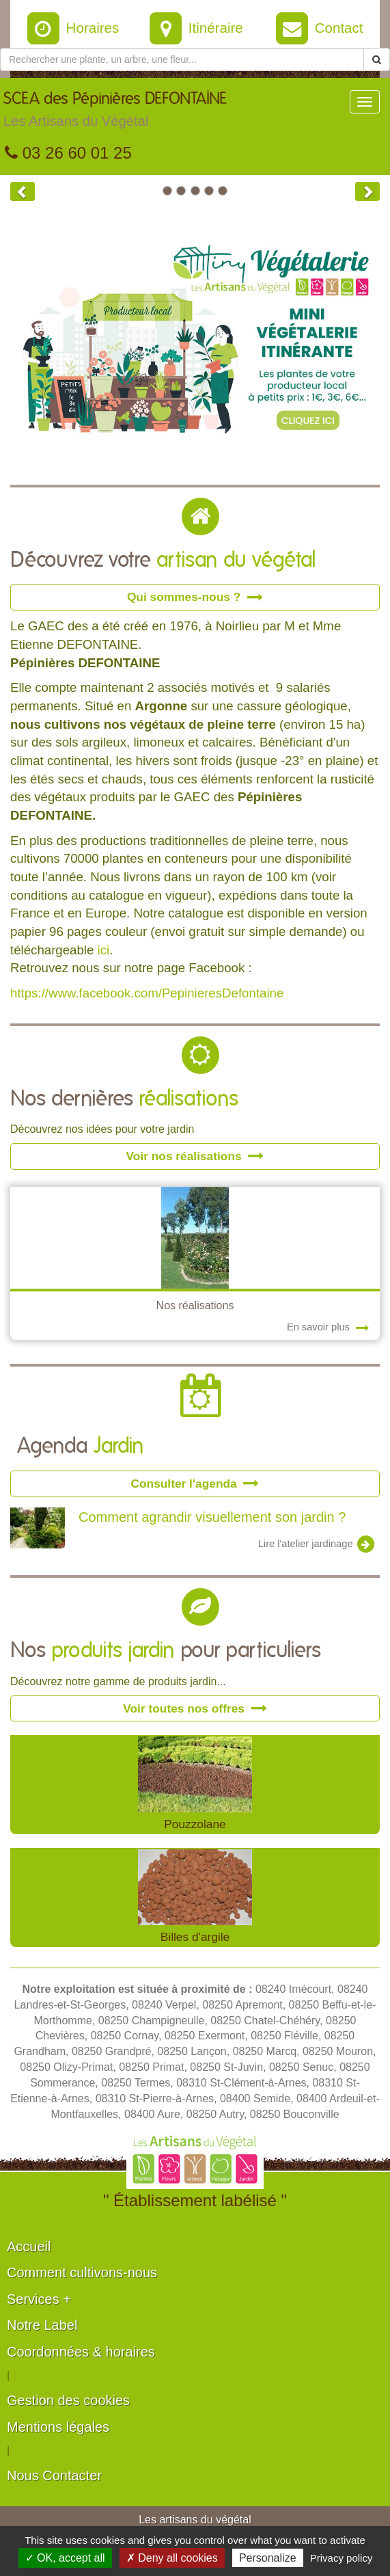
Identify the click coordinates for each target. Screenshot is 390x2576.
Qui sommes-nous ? (195, 597)
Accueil (29, 2246)
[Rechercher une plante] (182, 59)
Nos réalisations (195, 1305)
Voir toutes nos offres (194, 1708)
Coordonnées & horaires (81, 2351)
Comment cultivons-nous (82, 2272)
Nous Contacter (54, 2475)
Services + (39, 2299)
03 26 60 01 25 (68, 153)
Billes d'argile (195, 1937)
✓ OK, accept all (65, 2558)
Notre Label (42, 2325)
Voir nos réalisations (195, 1156)
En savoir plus (328, 1326)
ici (104, 950)
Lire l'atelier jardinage (317, 1544)
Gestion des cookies (68, 2400)
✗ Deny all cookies (172, 2558)
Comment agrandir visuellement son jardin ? (212, 1517)
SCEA (115, 113)
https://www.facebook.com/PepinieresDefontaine (146, 993)
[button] (22, 191)
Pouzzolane (194, 1824)
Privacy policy (341, 2558)
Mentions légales (58, 2426)
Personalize (267, 2558)
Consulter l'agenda (195, 1483)
